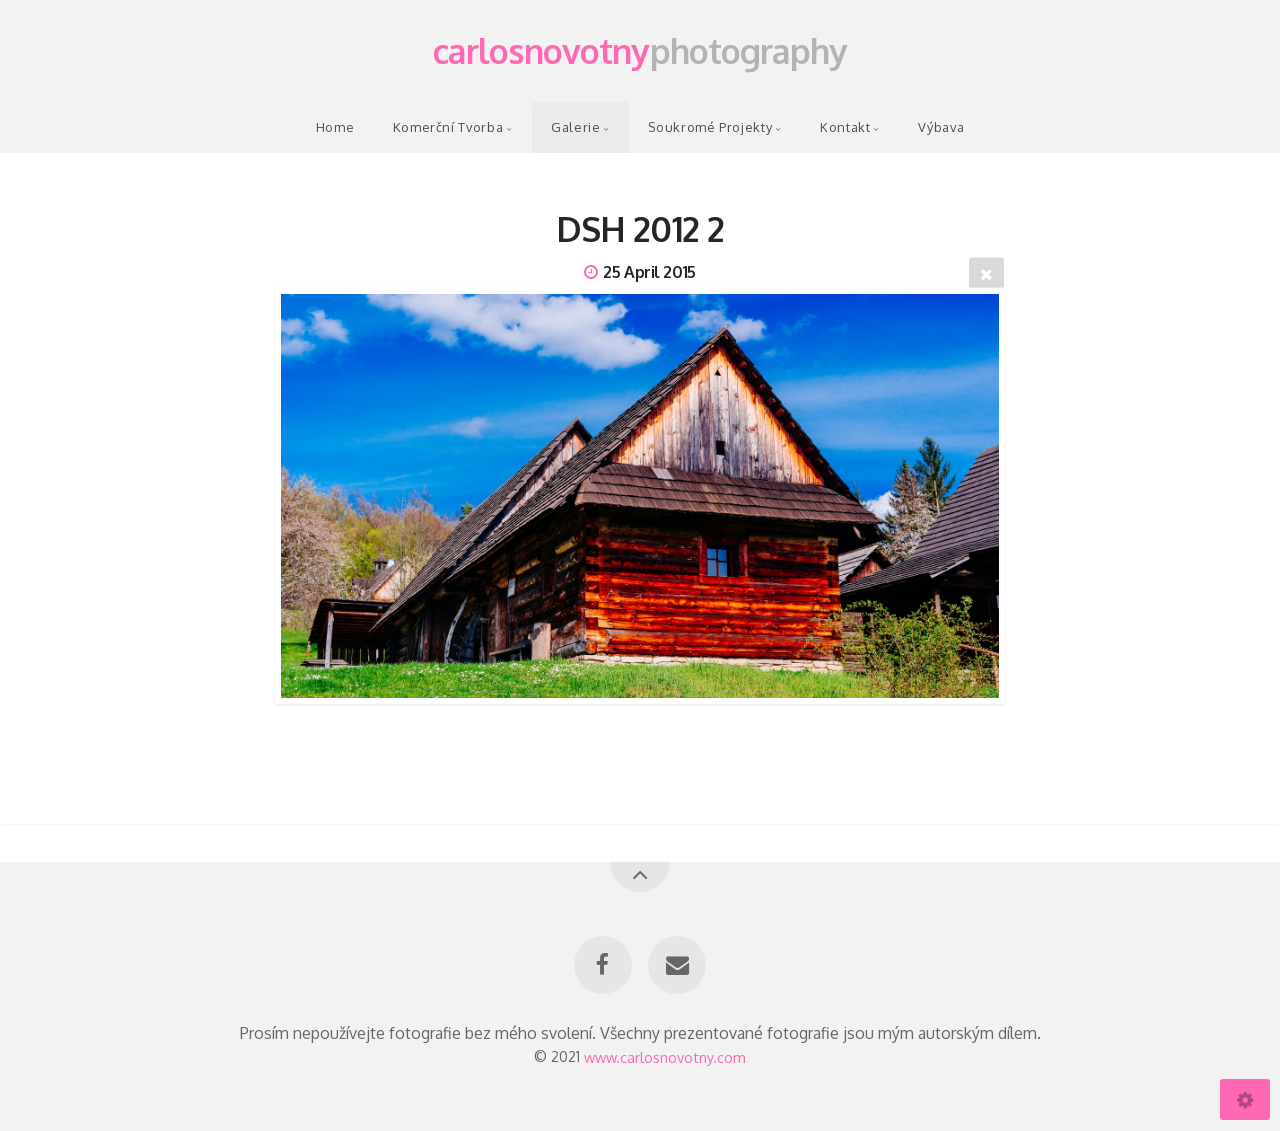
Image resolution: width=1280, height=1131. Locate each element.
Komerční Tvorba (448, 127)
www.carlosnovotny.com (665, 1056)
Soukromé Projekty (710, 127)
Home (335, 127)
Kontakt (845, 127)
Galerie (575, 127)
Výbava (941, 127)
